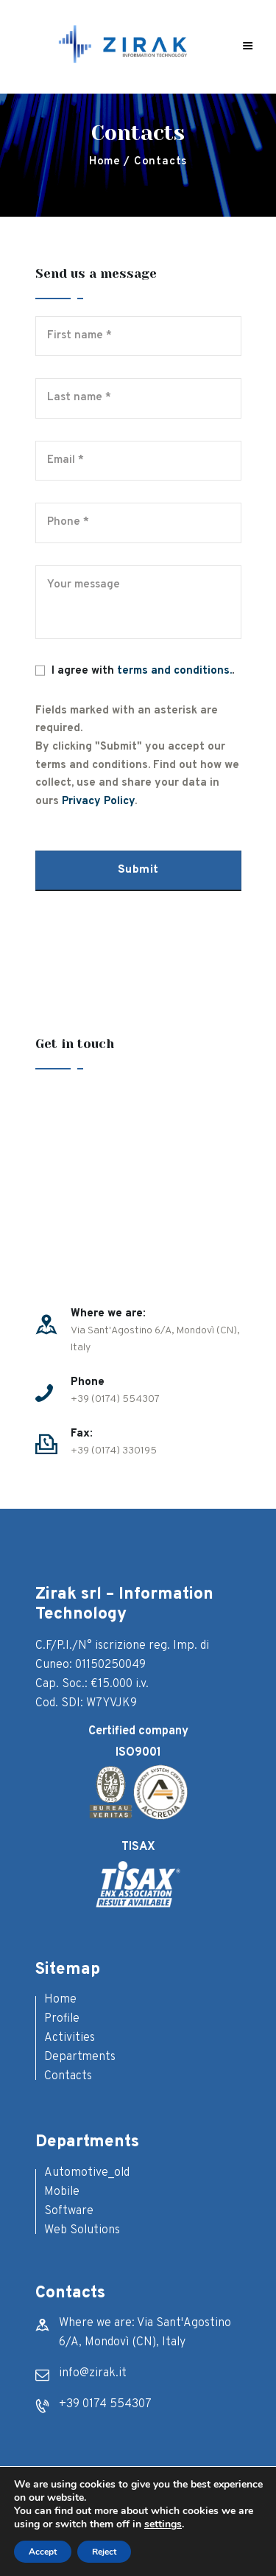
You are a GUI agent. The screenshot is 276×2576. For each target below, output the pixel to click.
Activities (69, 2038)
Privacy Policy (98, 802)
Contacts (68, 2076)
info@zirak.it (93, 2373)
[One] (138, 1188)
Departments (80, 2057)
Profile (61, 2018)
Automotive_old (87, 2172)
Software (68, 2211)
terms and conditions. (174, 671)
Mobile (61, 2192)
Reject (104, 2552)
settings (163, 2524)
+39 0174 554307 (105, 2404)
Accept (43, 2552)
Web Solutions (82, 2230)
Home (105, 162)
